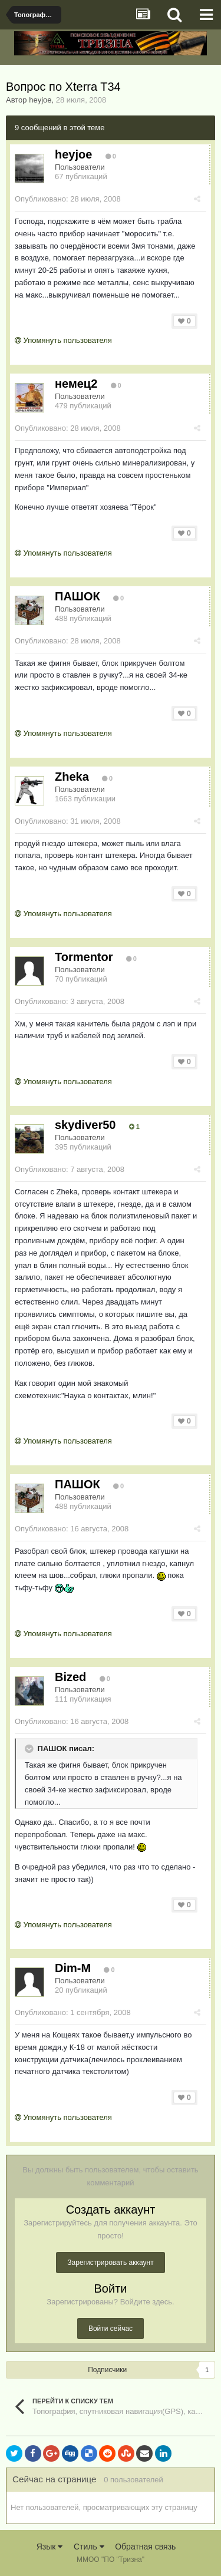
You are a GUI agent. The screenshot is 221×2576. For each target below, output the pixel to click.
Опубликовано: (68, 198)
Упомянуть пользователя (63, 340)
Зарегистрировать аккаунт (110, 2262)
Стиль (89, 2546)
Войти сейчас (110, 2328)
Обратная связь (145, 2546)
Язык (50, 2546)
